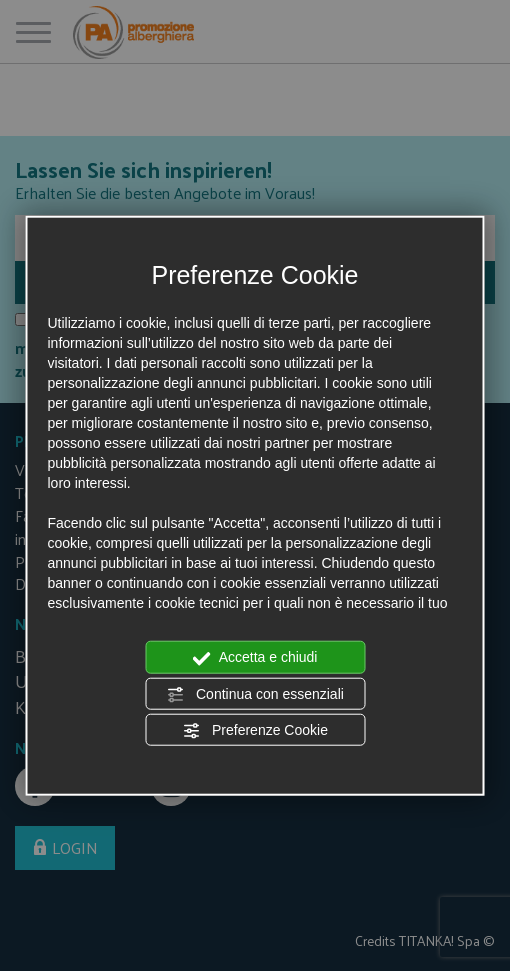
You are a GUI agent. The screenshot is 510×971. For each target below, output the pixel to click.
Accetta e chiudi (255, 658)
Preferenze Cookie (255, 731)
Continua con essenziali (255, 694)
